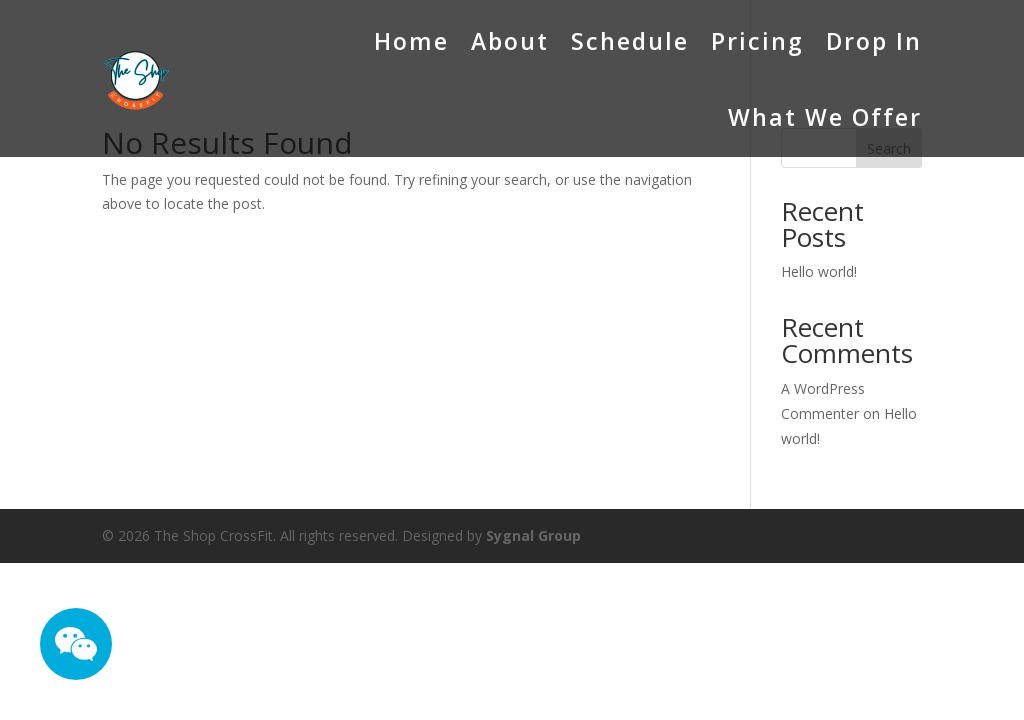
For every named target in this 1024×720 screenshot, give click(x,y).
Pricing (757, 41)
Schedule (630, 41)
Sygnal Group (533, 535)
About (510, 41)
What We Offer (825, 117)
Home (411, 41)
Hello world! (819, 271)
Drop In (874, 41)
